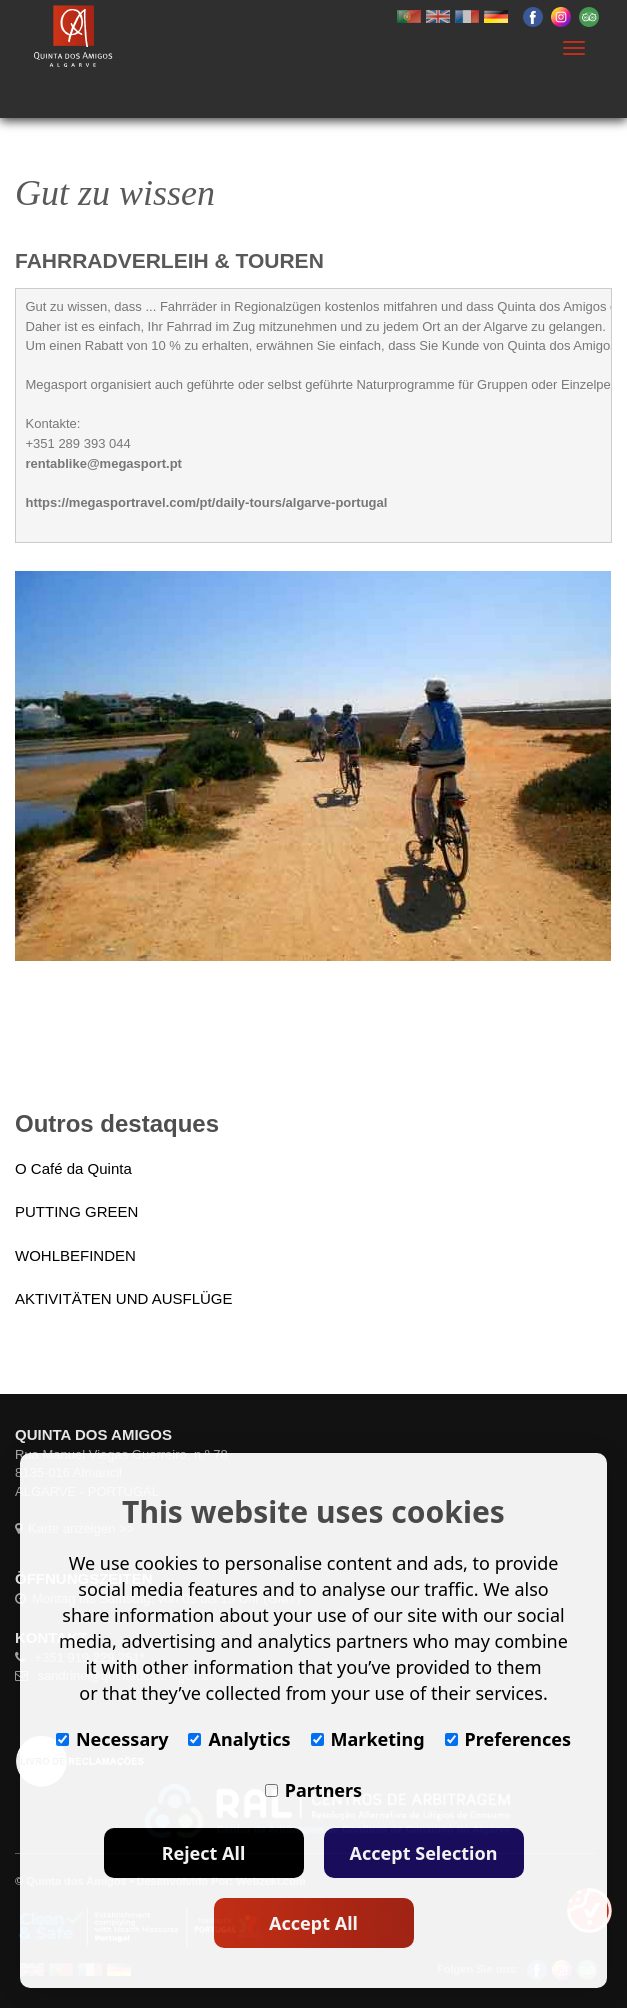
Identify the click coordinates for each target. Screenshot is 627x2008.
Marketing (368, 1739)
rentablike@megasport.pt (104, 463)
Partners (313, 1790)
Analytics (239, 1739)
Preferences (508, 1739)
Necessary (112, 1739)
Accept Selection (424, 1853)
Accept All (313, 1923)
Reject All (204, 1853)
